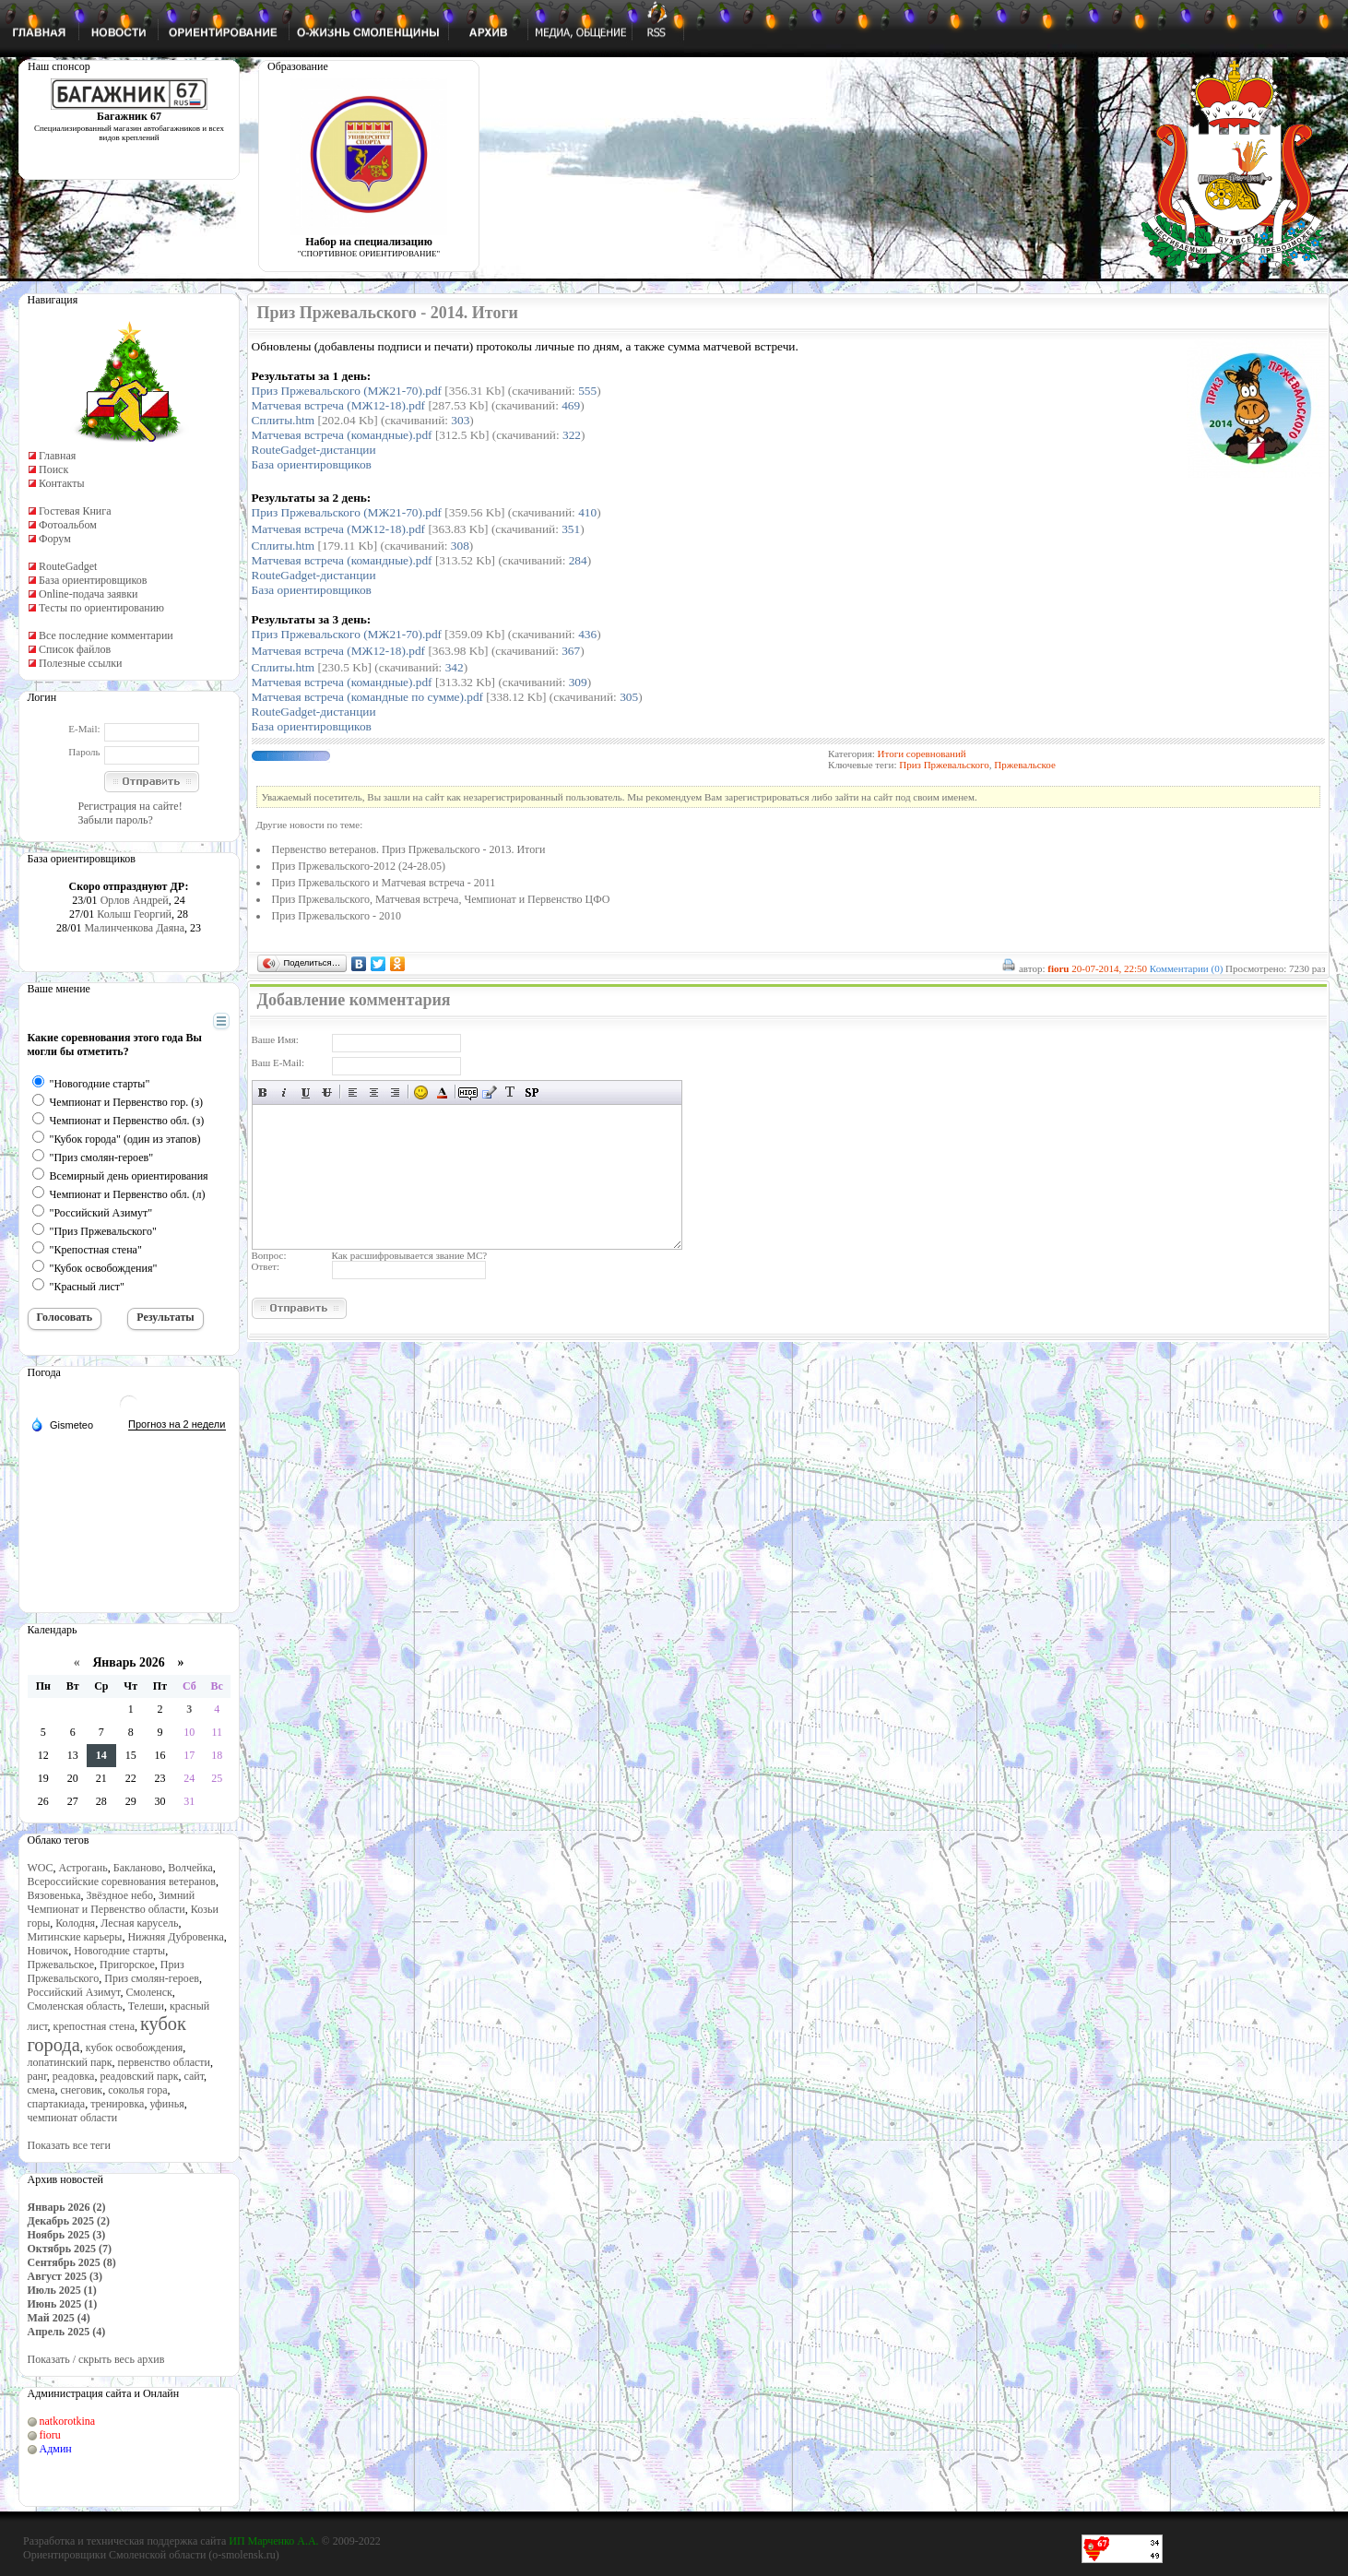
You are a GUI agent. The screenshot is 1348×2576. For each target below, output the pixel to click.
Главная (57, 455)
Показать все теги (69, 2145)
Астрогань (83, 1867)
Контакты (62, 483)
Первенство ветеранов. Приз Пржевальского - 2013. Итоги (409, 849)
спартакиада (57, 2103)
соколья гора (137, 2089)
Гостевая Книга (75, 511)
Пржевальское (61, 1964)
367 (571, 651)
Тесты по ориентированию (101, 607)
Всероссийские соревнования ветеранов (122, 1881)
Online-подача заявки (88, 594)
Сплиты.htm (283, 420)
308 (460, 545)
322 (571, 435)
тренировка (117, 2103)
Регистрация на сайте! (130, 806)
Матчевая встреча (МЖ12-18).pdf (339, 405)
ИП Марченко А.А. (273, 2540)
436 (587, 634)
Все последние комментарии (106, 635)
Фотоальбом (68, 524)
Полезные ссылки (80, 663)
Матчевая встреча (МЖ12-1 (339, 529)
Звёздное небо (120, 1895)
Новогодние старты (119, 1950)
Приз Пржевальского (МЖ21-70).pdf (347, 391)
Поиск (53, 469)
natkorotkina (68, 2421)
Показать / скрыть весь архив (96, 2359)
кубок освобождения (134, 2047)
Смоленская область (75, 2006)
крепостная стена (94, 2026)
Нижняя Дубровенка (175, 1936)
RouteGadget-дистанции (314, 450)
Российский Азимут (74, 1992)
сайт (193, 2076)
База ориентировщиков (93, 580)
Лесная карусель (139, 1923)
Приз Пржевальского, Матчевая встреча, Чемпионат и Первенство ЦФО (441, 899)
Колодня (75, 1923)
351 (571, 529)
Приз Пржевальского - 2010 (337, 915)
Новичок (48, 1950)
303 (460, 420)
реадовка (74, 2076)
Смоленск (148, 1992)
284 (578, 560)
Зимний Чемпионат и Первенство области (111, 1902)
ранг (37, 2076)
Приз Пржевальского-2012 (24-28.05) (359, 866)
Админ (56, 2448)
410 (587, 512)
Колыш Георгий (134, 914)
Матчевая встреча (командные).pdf (342, 435)
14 (101, 1755)
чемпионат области (73, 2117)
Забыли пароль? (115, 819)
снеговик (82, 2089)
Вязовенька (54, 1895)
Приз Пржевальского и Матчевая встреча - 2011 (384, 882)
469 (571, 405)
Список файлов (75, 649)
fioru (50, 2434)
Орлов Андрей (135, 900)
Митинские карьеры (75, 1936)
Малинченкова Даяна (134, 927)
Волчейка (190, 1867)
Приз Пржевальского (944, 764)
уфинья (166, 2103)
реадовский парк (139, 2076)
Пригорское (127, 1964)
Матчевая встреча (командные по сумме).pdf (368, 697)
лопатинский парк (70, 2062)
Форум (55, 538)
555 (587, 391)
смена (41, 2089)
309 (578, 682)
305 (629, 697)
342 (454, 667)
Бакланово (137, 1867)
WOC (40, 1867)
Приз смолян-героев (151, 1978)
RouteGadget (68, 566)
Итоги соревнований (922, 753)
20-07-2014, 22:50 (1109, 968)
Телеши (146, 2006)
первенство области (164, 2062)
